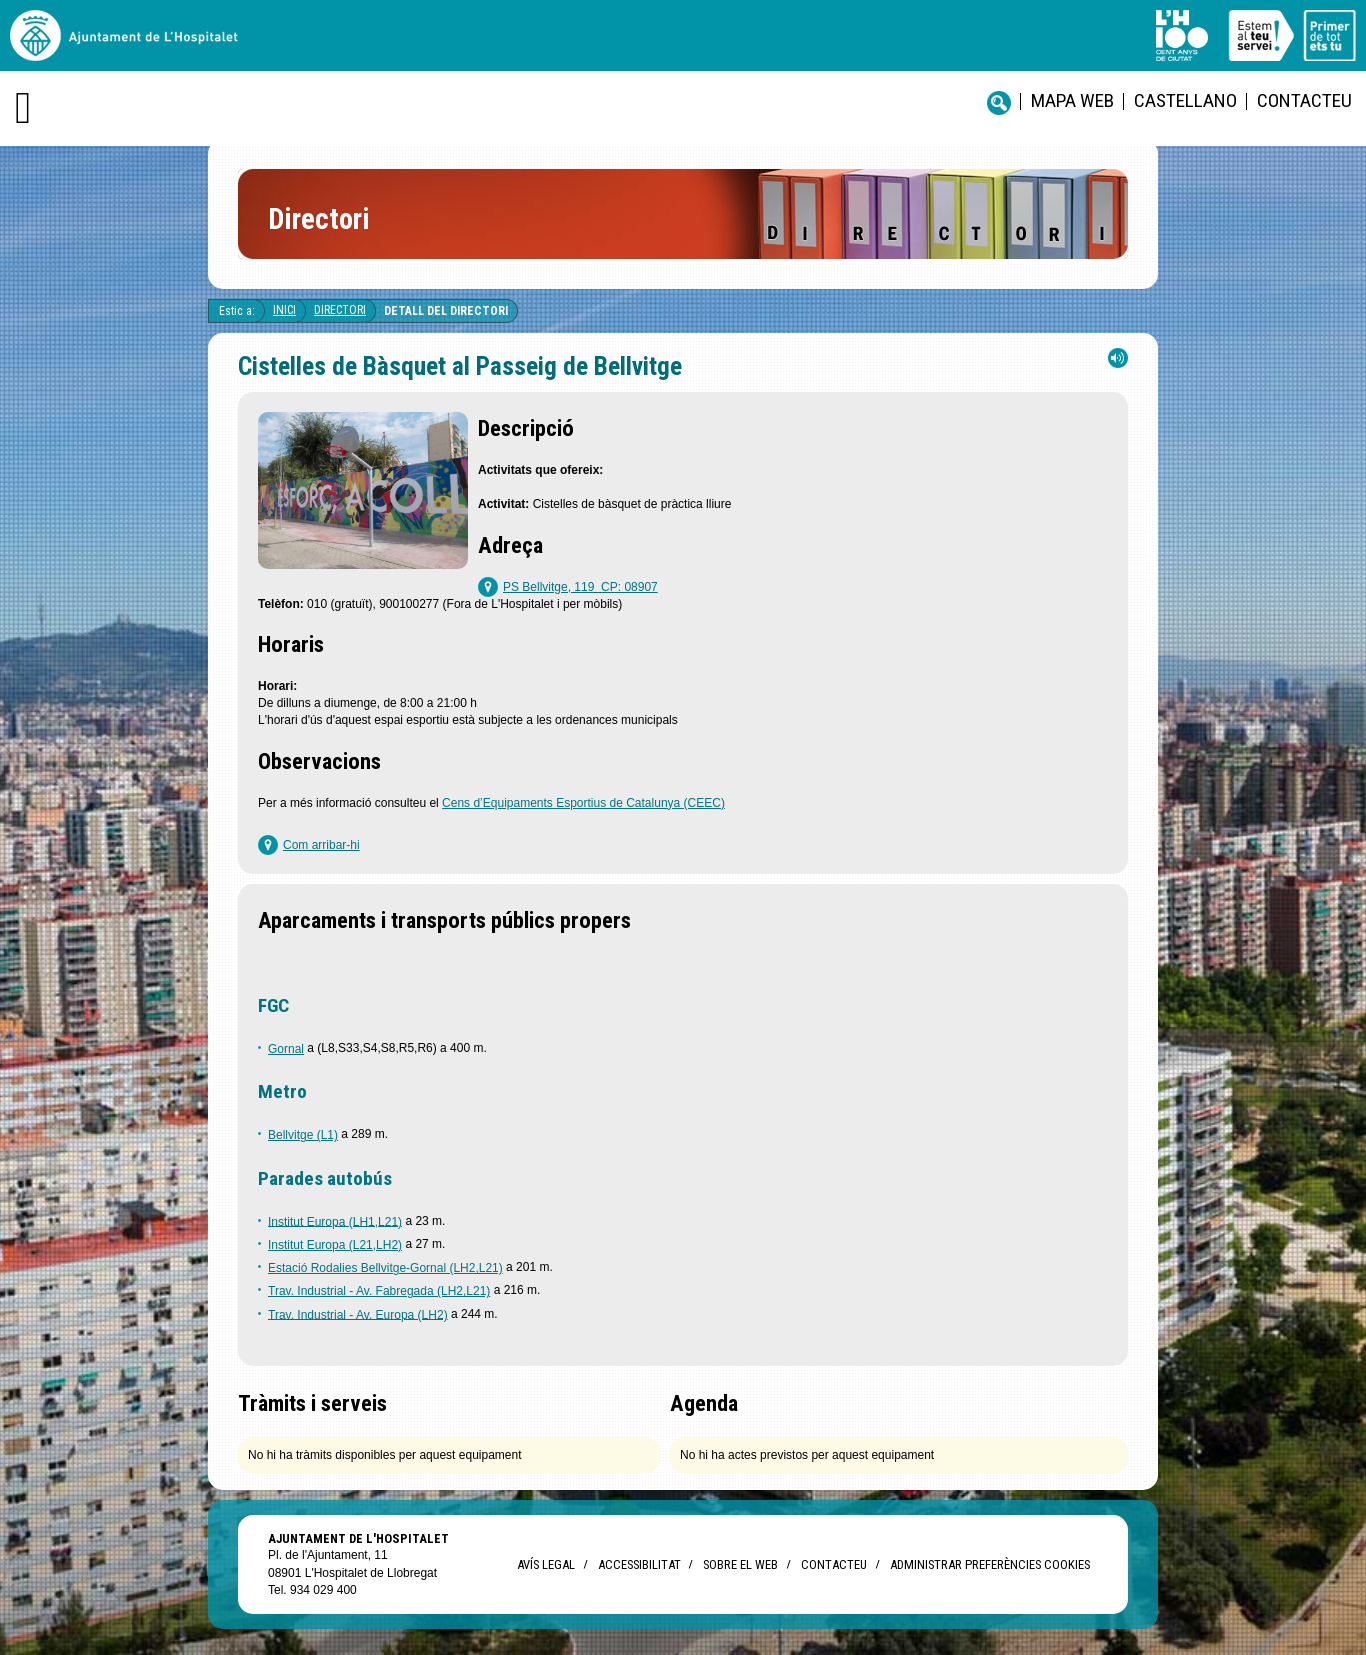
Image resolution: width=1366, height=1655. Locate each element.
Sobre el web (740, 1564)
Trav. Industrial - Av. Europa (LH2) (358, 1314)
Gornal (286, 1049)
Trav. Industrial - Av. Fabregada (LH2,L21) (379, 1291)
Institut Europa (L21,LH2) (335, 1245)
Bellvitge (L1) (303, 1135)
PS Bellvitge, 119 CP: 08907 (580, 587)
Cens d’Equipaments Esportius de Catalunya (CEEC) (583, 803)
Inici (284, 310)
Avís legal (546, 1564)
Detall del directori (446, 311)
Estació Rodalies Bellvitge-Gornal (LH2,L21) (385, 1268)
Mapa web (1072, 100)
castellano (1185, 100)
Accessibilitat (639, 1564)
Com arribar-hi (321, 845)
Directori (340, 310)
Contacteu (1304, 100)
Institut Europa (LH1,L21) (335, 1221)
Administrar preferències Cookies (990, 1564)
